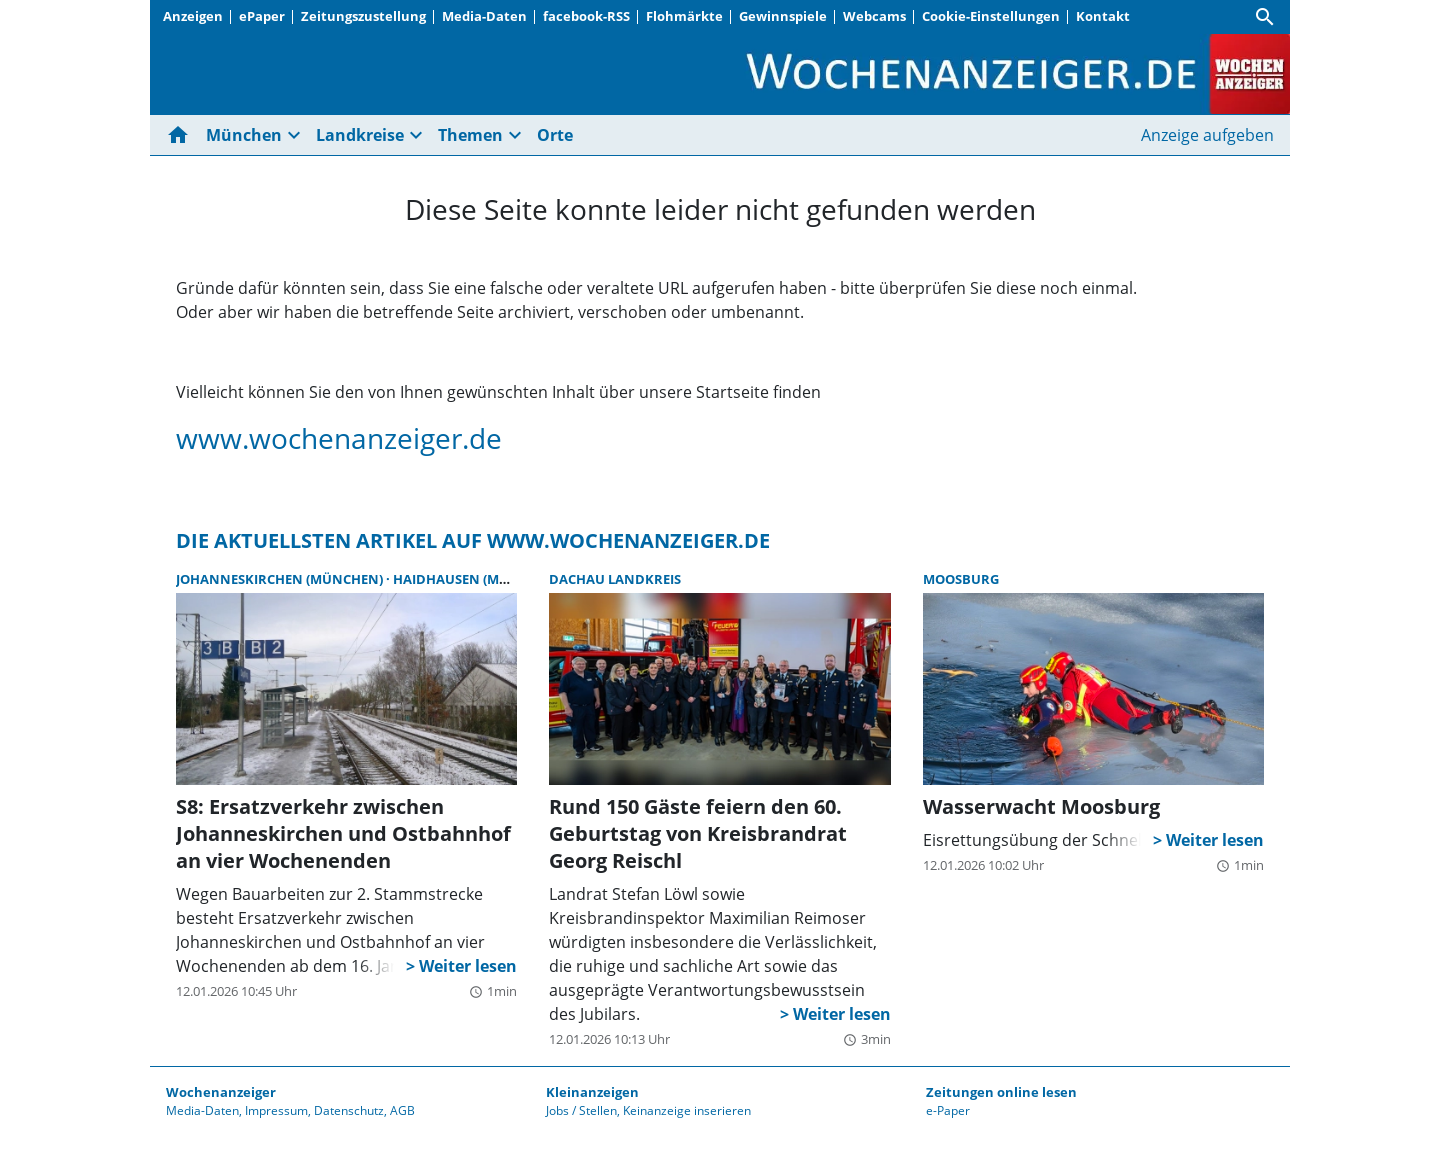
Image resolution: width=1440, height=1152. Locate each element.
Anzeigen (193, 16)
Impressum (276, 1110)
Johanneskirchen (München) (281, 579)
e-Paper (948, 1110)
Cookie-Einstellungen (991, 16)
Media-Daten (484, 16)
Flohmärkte (684, 16)
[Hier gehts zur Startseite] (182, 135)
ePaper (262, 16)
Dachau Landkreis (615, 579)
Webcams (874, 16)
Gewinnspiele (783, 16)
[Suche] (1265, 17)
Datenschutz (349, 1110)
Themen (470, 135)
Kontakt (1103, 16)
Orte (555, 135)
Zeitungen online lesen (1001, 1092)
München (244, 135)
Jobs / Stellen (581, 1110)
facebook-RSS (586, 16)
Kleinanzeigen (592, 1092)
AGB (402, 1110)
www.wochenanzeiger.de (339, 438)
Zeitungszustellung (363, 16)
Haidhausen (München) (476, 579)
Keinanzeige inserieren (687, 1110)
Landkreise (360, 135)
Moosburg (961, 579)
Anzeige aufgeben (1207, 135)
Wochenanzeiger (221, 1092)
